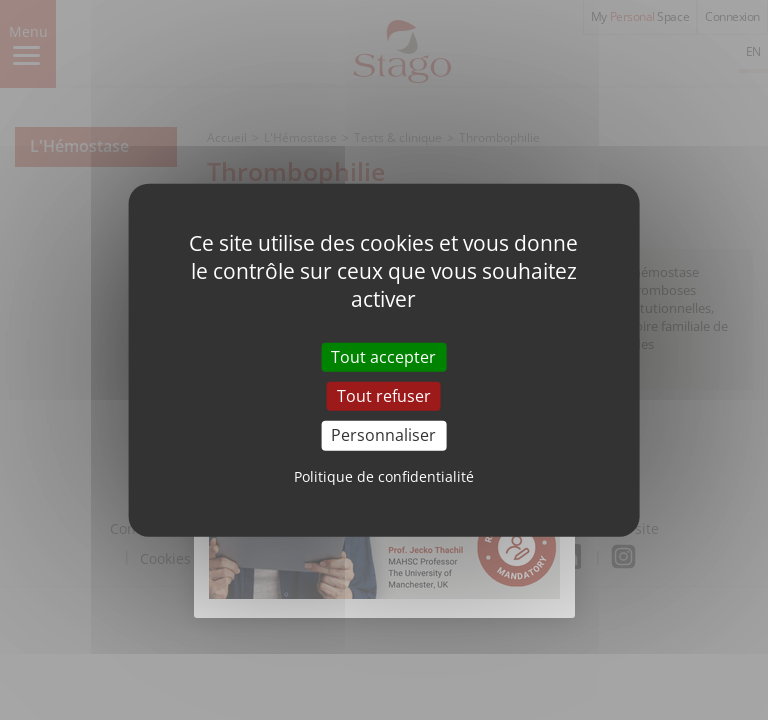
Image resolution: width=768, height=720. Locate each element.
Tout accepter (383, 357)
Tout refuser (384, 396)
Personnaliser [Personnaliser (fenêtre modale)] (383, 435)
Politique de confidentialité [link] (384, 475)
